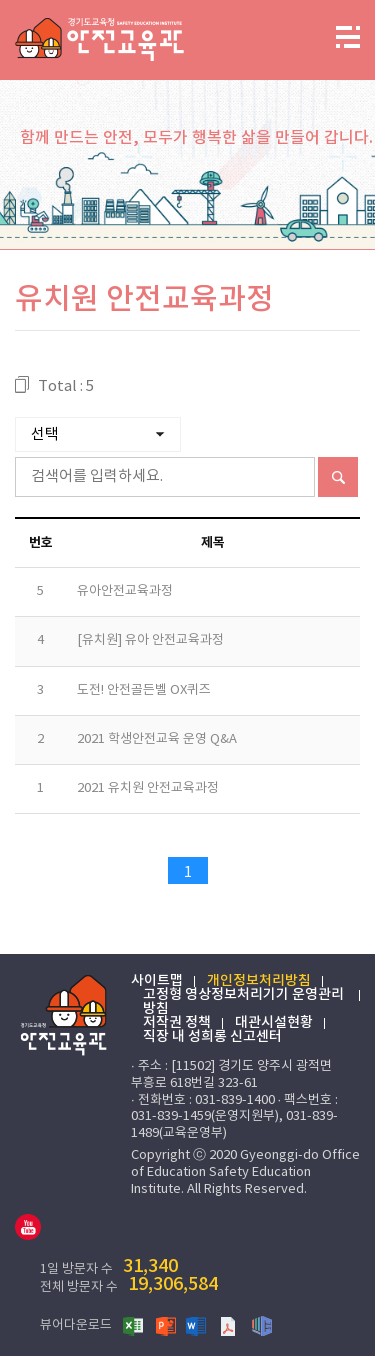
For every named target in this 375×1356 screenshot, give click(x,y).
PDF (230, 1325)
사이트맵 (157, 981)
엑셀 (134, 1325)
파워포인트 (166, 1325)
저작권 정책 (177, 1023)
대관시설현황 (274, 1023)
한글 (262, 1325)
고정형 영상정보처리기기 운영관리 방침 (243, 1002)
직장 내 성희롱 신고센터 (212, 1037)
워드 (198, 1325)
